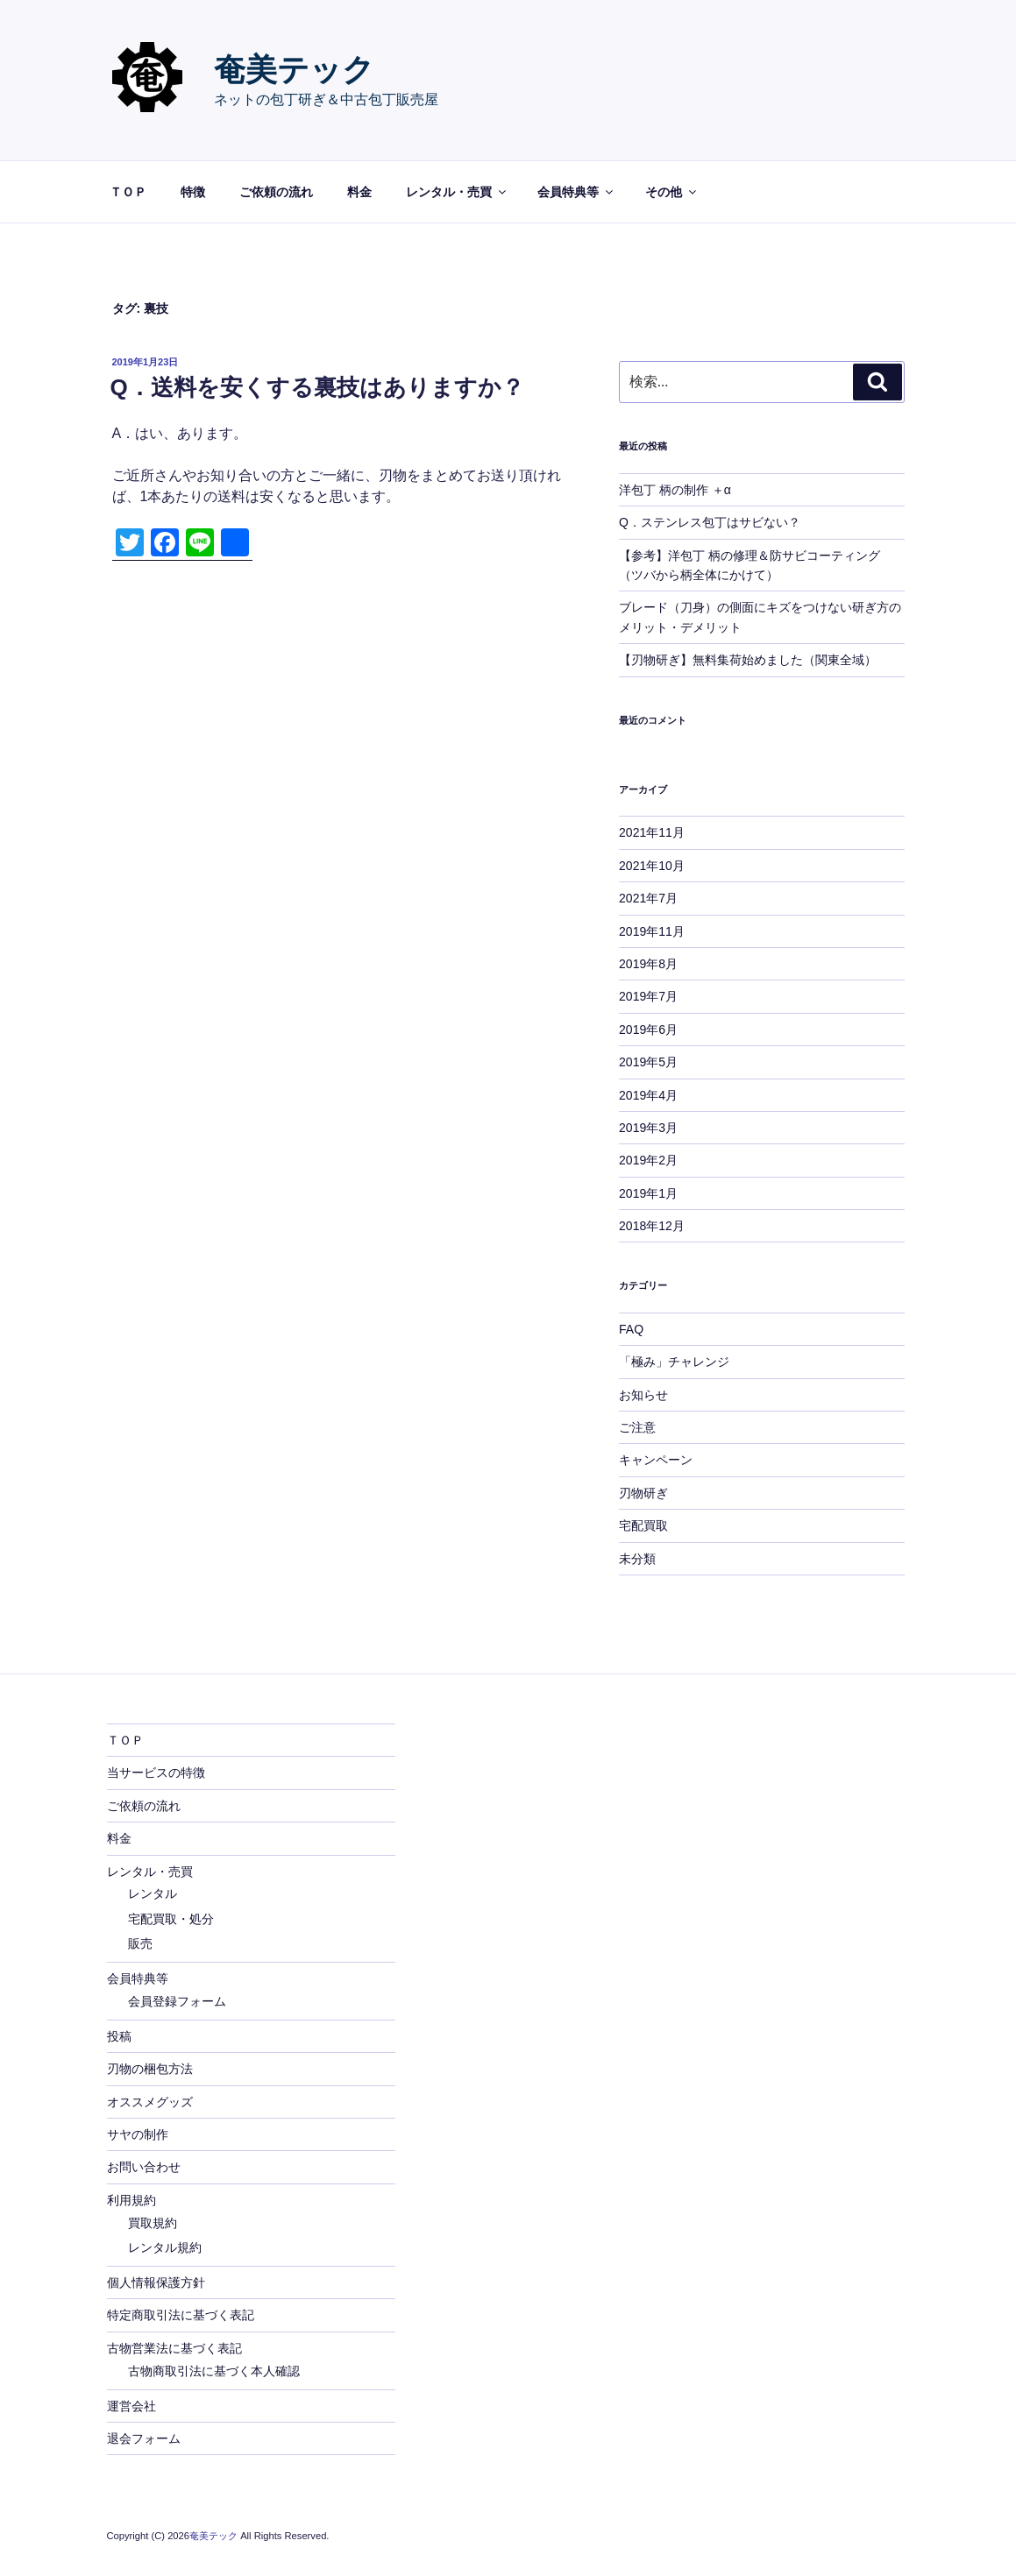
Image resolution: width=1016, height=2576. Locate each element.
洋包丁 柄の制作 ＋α (675, 490)
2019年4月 (648, 1095)
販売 (140, 1943)
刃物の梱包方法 (150, 2069)
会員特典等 (576, 192)
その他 (672, 192)
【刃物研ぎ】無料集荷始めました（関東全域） (748, 660)
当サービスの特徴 (156, 1773)
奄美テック (294, 70)
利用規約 (131, 2200)
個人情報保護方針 (156, 2282)
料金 (359, 192)
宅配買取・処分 (171, 1919)
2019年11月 (652, 931)
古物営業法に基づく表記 (174, 2348)
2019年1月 (648, 1193)
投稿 (119, 2036)
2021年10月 (652, 866)
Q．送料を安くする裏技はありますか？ (317, 387)
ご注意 (637, 1427)
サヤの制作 (137, 2134)
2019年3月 (648, 1128)
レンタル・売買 (457, 192)
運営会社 (131, 2406)
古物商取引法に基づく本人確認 (214, 2371)
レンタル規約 (165, 2247)
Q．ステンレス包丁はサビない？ (709, 522)
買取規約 (152, 2223)
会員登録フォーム (177, 2001)
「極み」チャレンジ (674, 1362)
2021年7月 (648, 898)
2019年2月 (648, 1160)
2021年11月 (652, 832)
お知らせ (643, 1395)
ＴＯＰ (128, 192)
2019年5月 (648, 1062)
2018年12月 (652, 1226)
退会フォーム (144, 2438)
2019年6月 (648, 1030)
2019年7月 (648, 996)
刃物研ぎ (643, 1493)
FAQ (631, 1329)
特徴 (193, 192)
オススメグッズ (150, 2102)
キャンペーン (656, 1460)
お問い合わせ (144, 2167)
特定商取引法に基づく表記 (180, 2315)
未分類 (637, 1559)
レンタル (152, 1893)
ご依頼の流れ (276, 192)
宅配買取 (643, 1525)
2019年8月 (648, 964)
